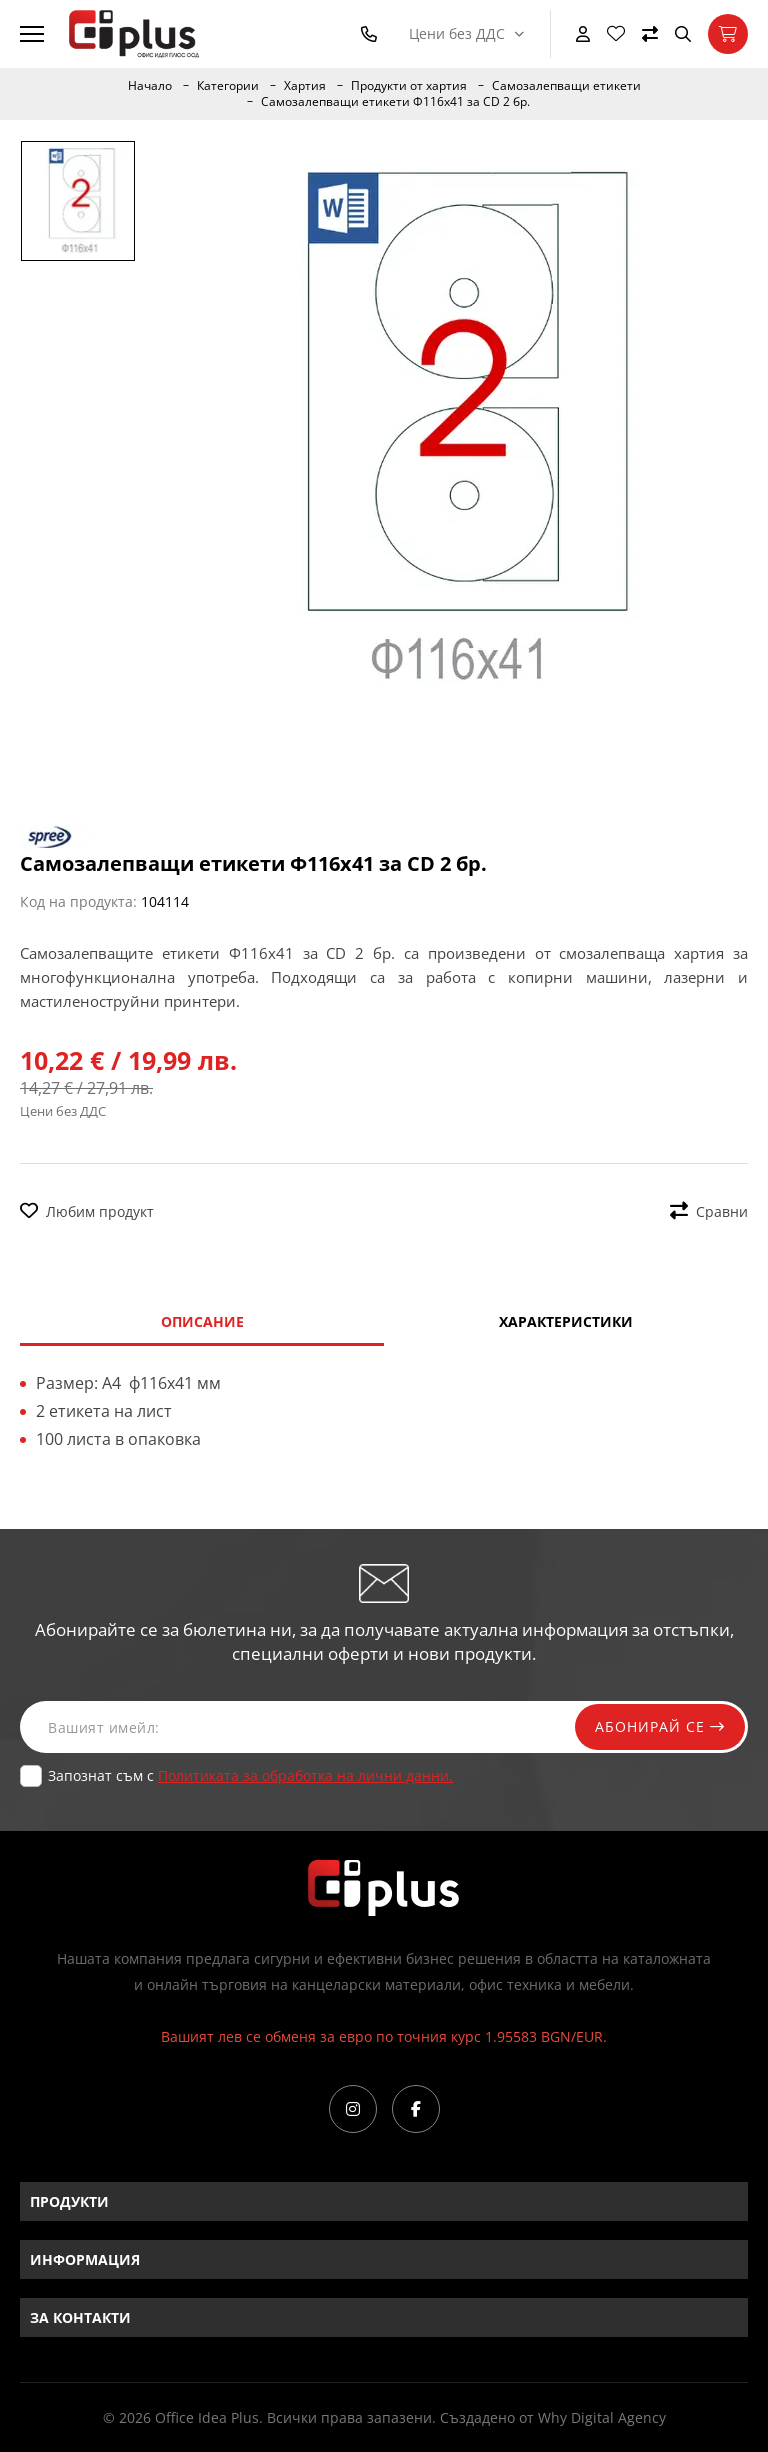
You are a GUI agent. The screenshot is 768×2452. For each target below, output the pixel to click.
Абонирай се (660, 1726)
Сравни (709, 1211)
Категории (228, 86)
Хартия (305, 86)
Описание (202, 1321)
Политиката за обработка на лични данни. (305, 1775)
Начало (150, 86)
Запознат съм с (250, 1775)
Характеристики (566, 1321)
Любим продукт (87, 1211)
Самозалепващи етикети (566, 86)
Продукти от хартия (409, 86)
